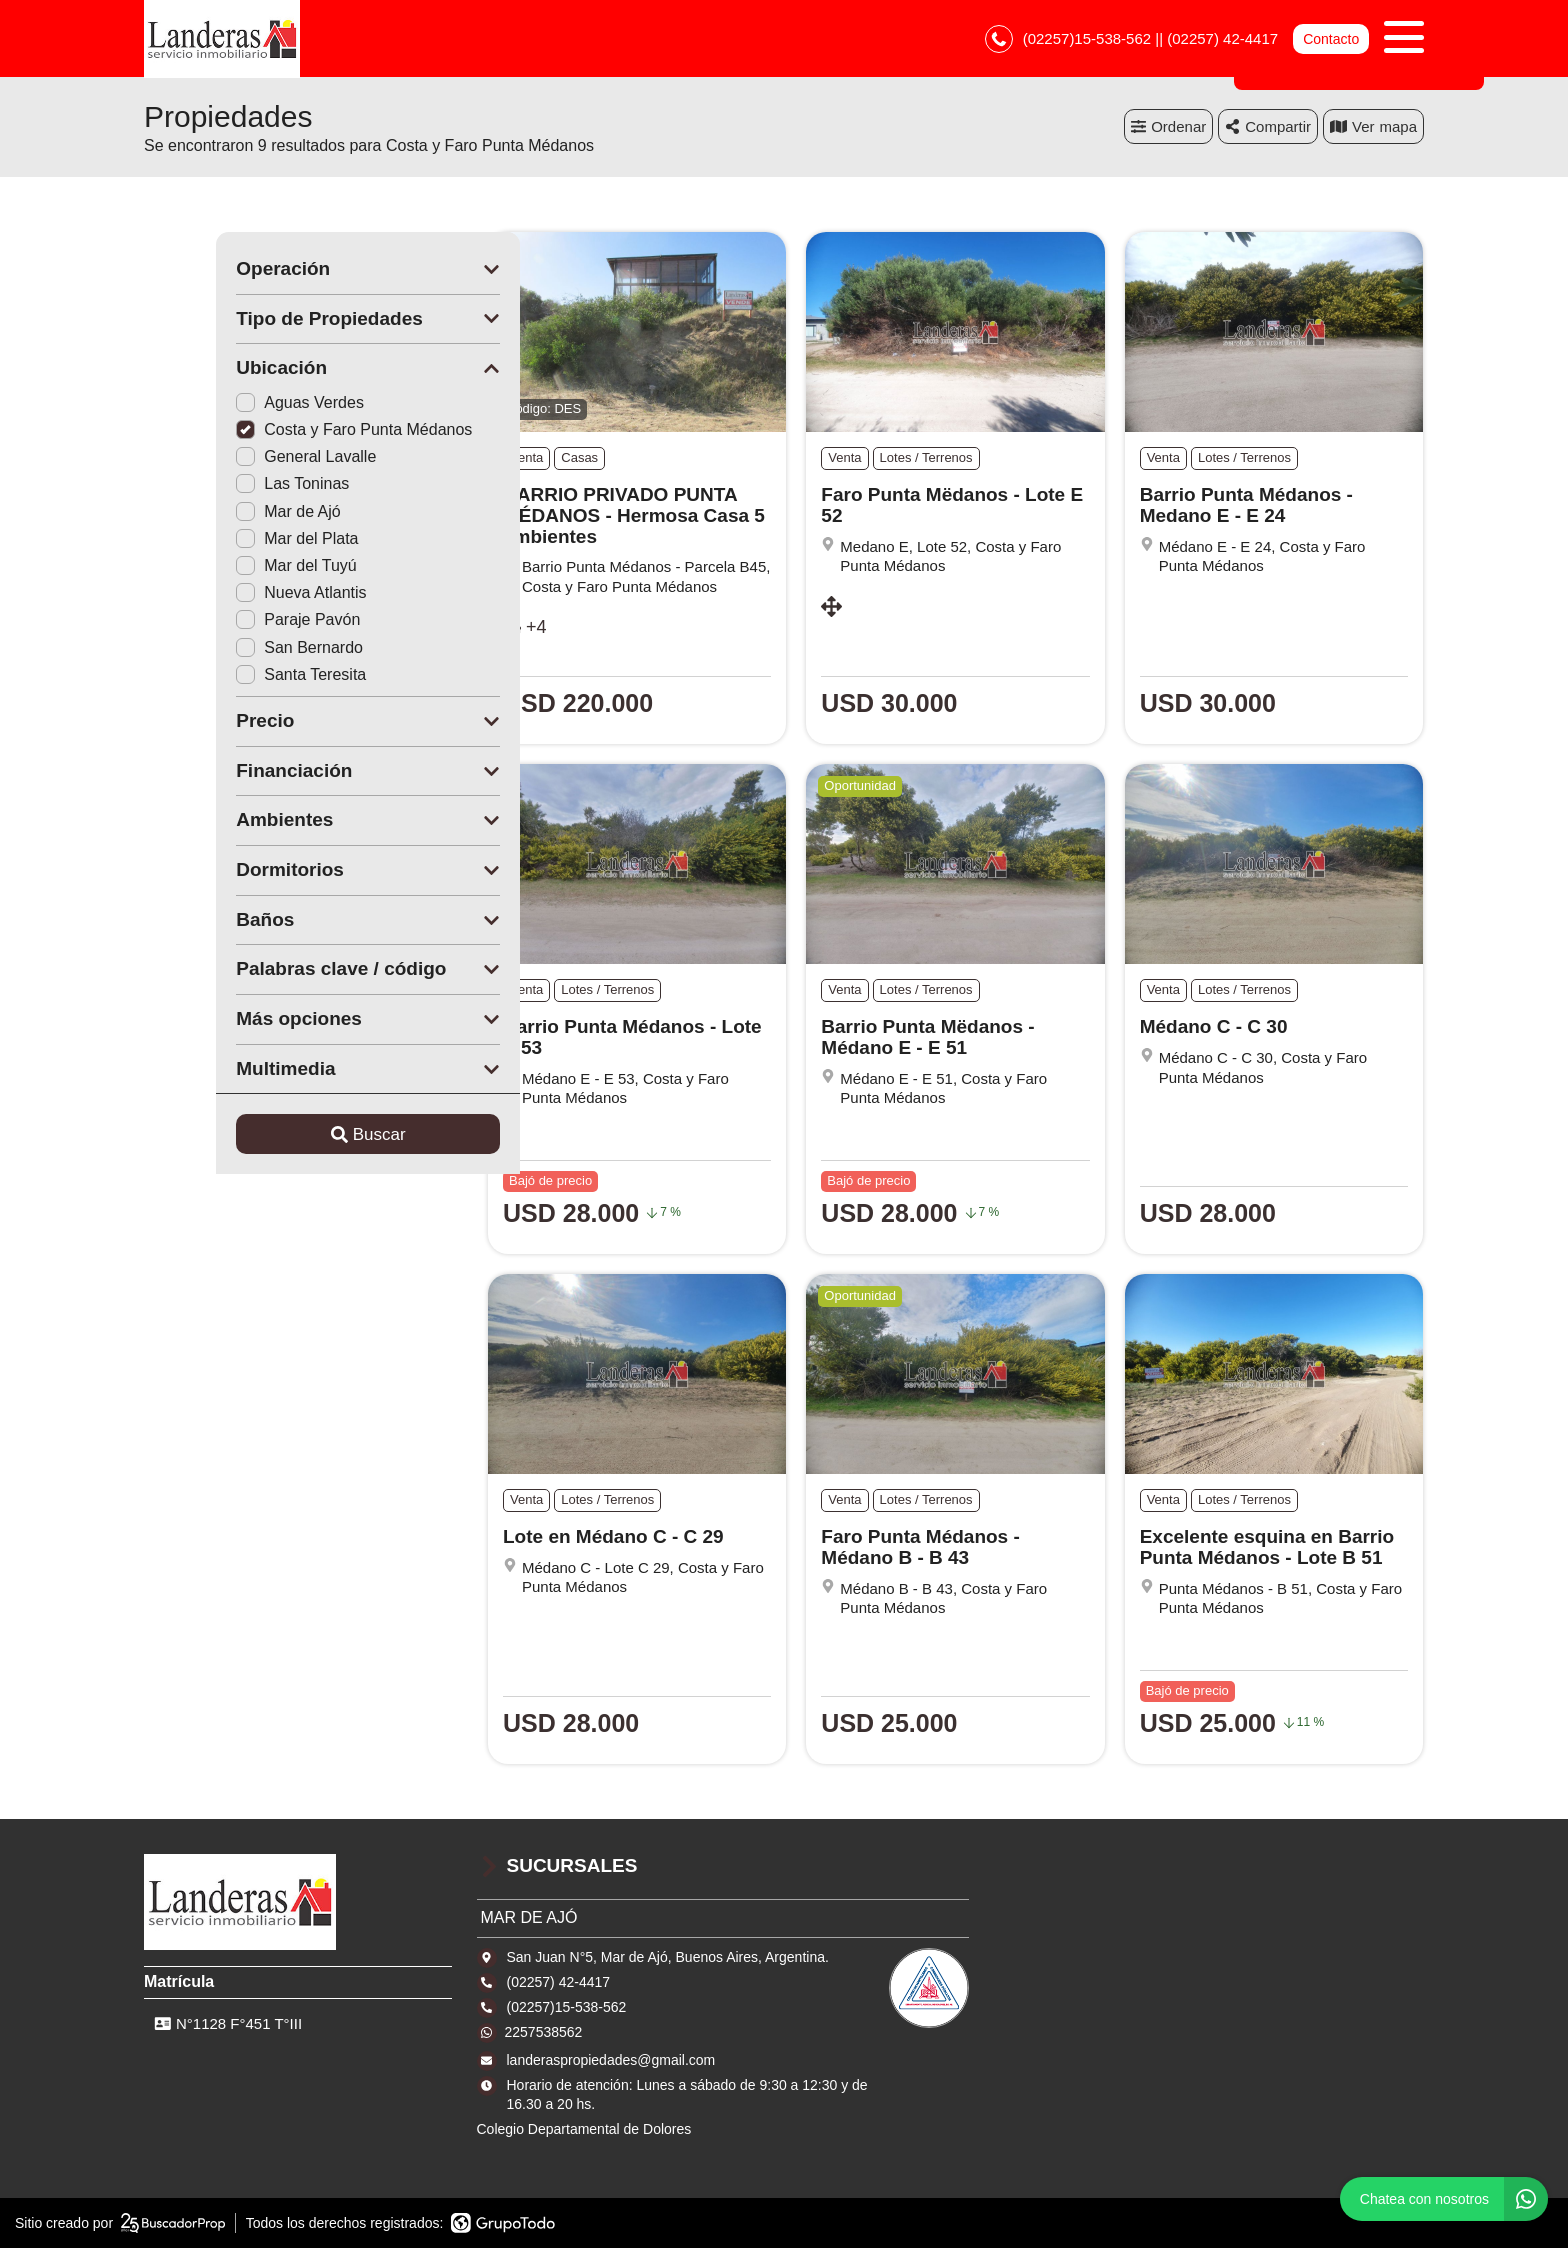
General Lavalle (234, 459)
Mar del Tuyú (224, 568)
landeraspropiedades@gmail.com (611, 2063)
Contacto (1331, 40)
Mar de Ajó (216, 514)
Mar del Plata (225, 541)
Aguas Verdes (228, 405)
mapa (1373, 129)
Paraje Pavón (226, 622)
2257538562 (544, 2035)
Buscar (296, 1137)
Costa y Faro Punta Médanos (282, 432)
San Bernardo (227, 650)
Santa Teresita (229, 677)
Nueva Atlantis (229, 595)
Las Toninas (220, 486)
